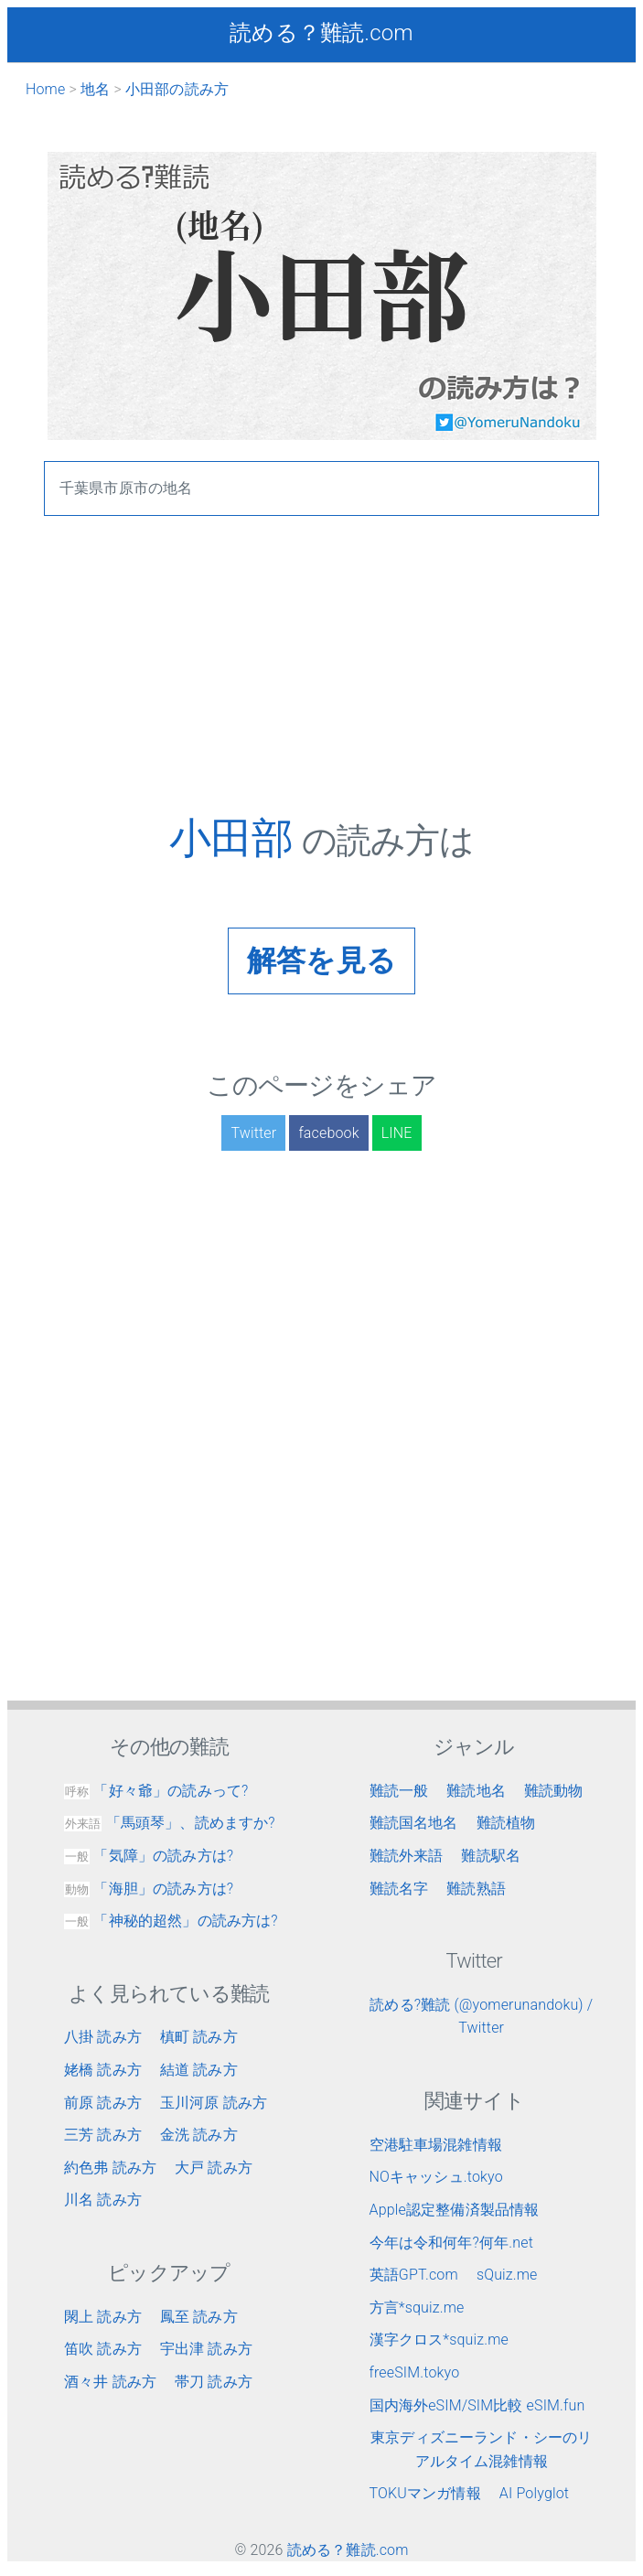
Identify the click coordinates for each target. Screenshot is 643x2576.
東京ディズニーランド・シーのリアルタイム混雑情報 (481, 2449)
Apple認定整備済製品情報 (455, 2209)
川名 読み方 (103, 2199)
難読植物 (506, 1822)
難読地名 (476, 1790)
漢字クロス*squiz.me (439, 2339)
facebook (328, 1133)
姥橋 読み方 (103, 2069)
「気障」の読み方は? (148, 1855)
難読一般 (399, 1790)
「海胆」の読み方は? (148, 1888)
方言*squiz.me (417, 2307)
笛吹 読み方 (103, 2348)
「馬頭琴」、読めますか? (169, 1822)
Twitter (253, 1133)
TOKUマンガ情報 (425, 2493)
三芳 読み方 (103, 2134)
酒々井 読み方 (110, 2381)
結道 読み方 (199, 2069)
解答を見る (321, 960)
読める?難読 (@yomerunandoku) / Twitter (481, 2016)
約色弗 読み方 (110, 2167)
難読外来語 (407, 1855)
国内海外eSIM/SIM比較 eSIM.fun (477, 2405)
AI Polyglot (534, 2493)
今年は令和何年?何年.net (452, 2242)
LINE (397, 1133)
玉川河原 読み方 (213, 2102)
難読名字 (399, 1888)
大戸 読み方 (213, 2167)
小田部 (235, 838)
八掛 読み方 (103, 2036)
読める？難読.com (321, 33)
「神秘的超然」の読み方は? (171, 1920)
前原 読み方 (103, 2102)
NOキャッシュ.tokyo (436, 2176)
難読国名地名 (414, 1822)
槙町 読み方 (199, 2036)
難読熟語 (476, 1888)
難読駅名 (490, 1855)
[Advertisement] (321, 685)
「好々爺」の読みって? (156, 1790)
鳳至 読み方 (199, 2316)
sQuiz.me (507, 2274)
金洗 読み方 (199, 2134)
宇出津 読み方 (206, 2348)
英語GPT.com (414, 2274)
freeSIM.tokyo (415, 2372)
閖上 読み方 (103, 2316)
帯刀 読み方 (213, 2381)
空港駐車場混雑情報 (436, 2144)
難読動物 (554, 1790)
